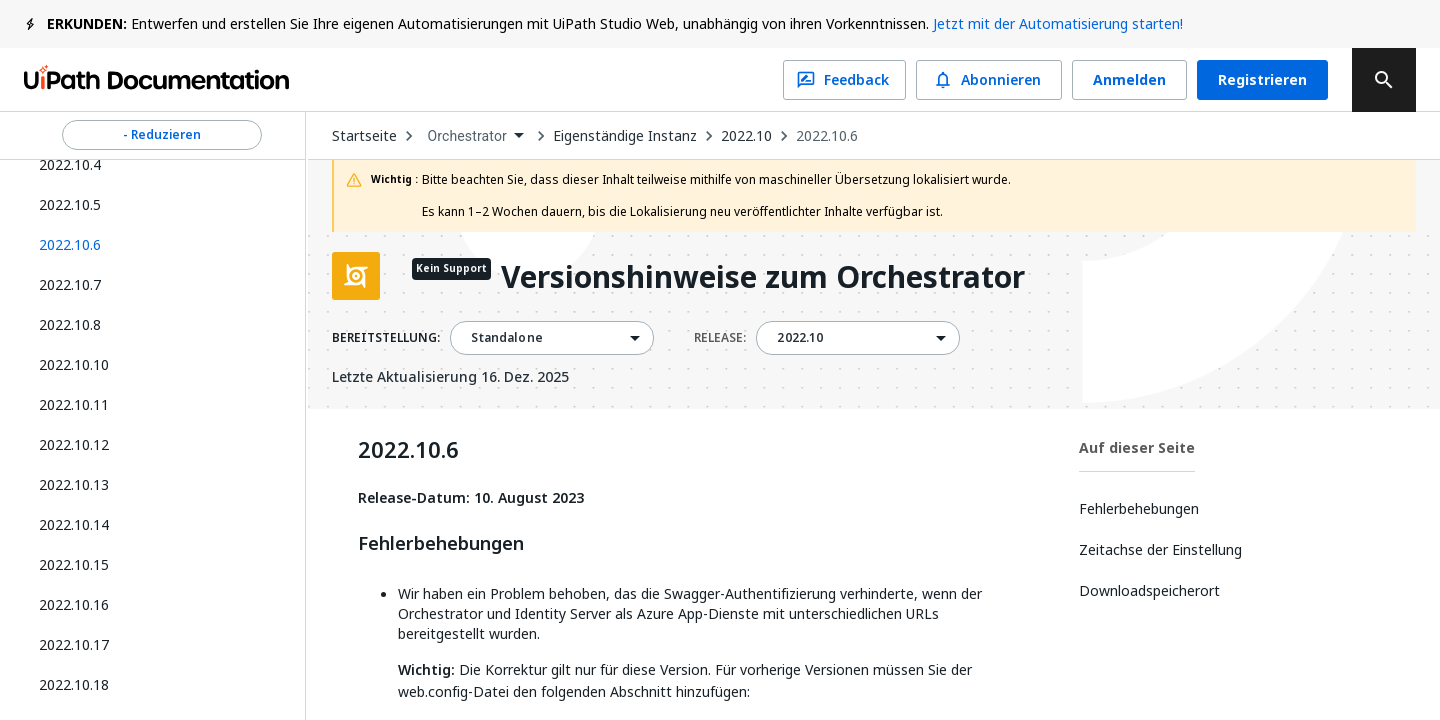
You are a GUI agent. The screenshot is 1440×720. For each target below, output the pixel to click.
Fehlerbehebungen (441, 544)
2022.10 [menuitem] (800, 338)
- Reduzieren (162, 135)
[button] (154, 245)
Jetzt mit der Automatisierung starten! (1058, 23)
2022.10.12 (74, 444)
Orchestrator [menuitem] (467, 136)
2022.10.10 (74, 364)
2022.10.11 (74, 404)
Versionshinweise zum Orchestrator (763, 278)
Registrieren (1262, 80)
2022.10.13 (74, 484)
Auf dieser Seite (1137, 447)
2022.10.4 (70, 164)
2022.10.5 (70, 204)
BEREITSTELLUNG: (386, 338)
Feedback (844, 80)
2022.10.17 (74, 644)
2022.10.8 (70, 324)
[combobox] (475, 136)
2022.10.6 (827, 136)
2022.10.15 (74, 564)
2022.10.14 (74, 524)
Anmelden (1129, 80)
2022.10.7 (70, 284)
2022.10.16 (74, 604)
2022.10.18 (74, 684)
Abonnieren (989, 80)
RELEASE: (720, 338)
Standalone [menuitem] (507, 338)
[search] (1384, 80)
